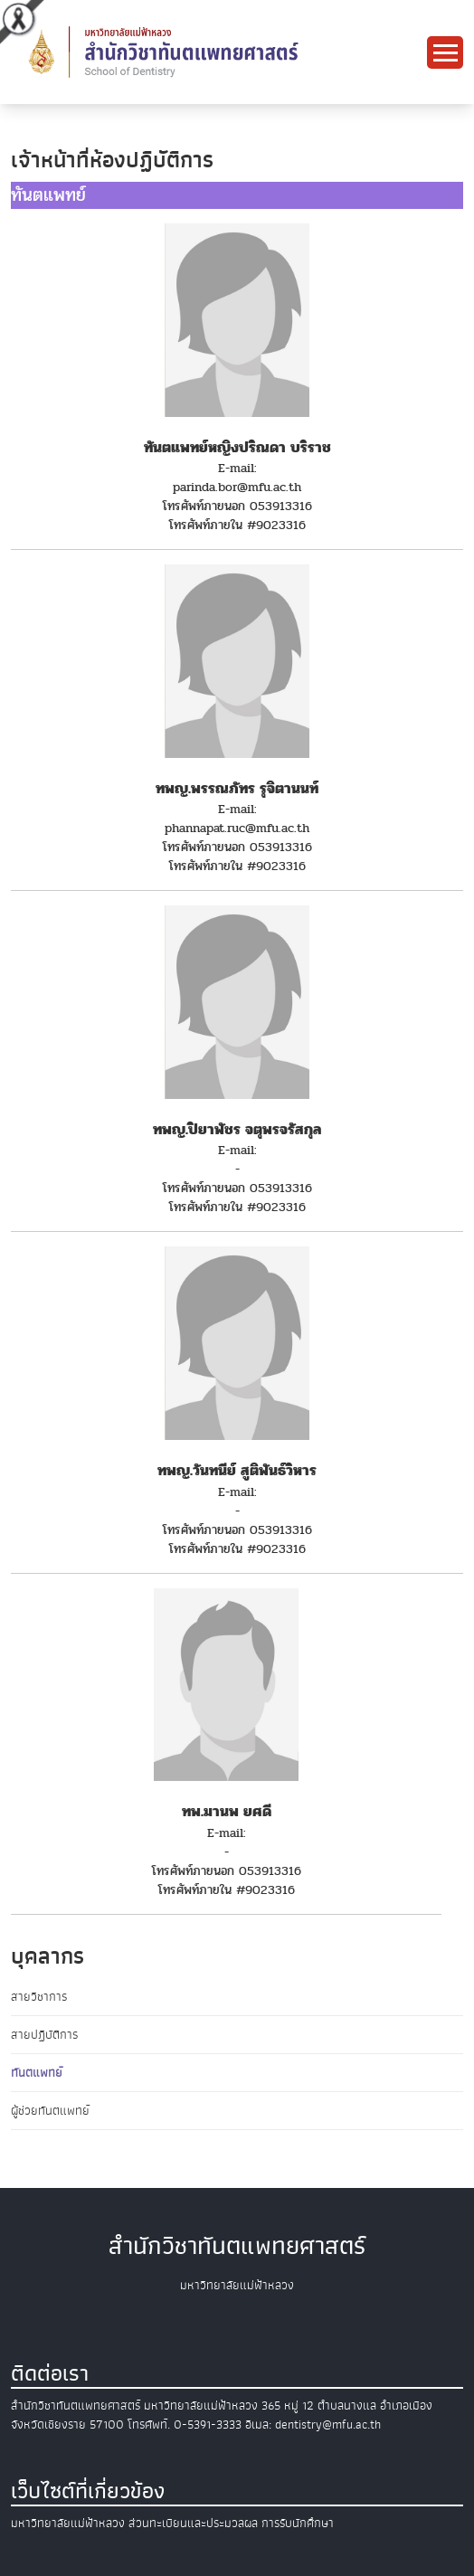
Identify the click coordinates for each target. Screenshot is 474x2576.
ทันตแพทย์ (36, 2072)
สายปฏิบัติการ (44, 2034)
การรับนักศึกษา (297, 2523)
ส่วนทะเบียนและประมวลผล (193, 2523)
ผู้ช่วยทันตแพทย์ (50, 2110)
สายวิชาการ (39, 1996)
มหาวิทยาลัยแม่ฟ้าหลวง (68, 2523)
